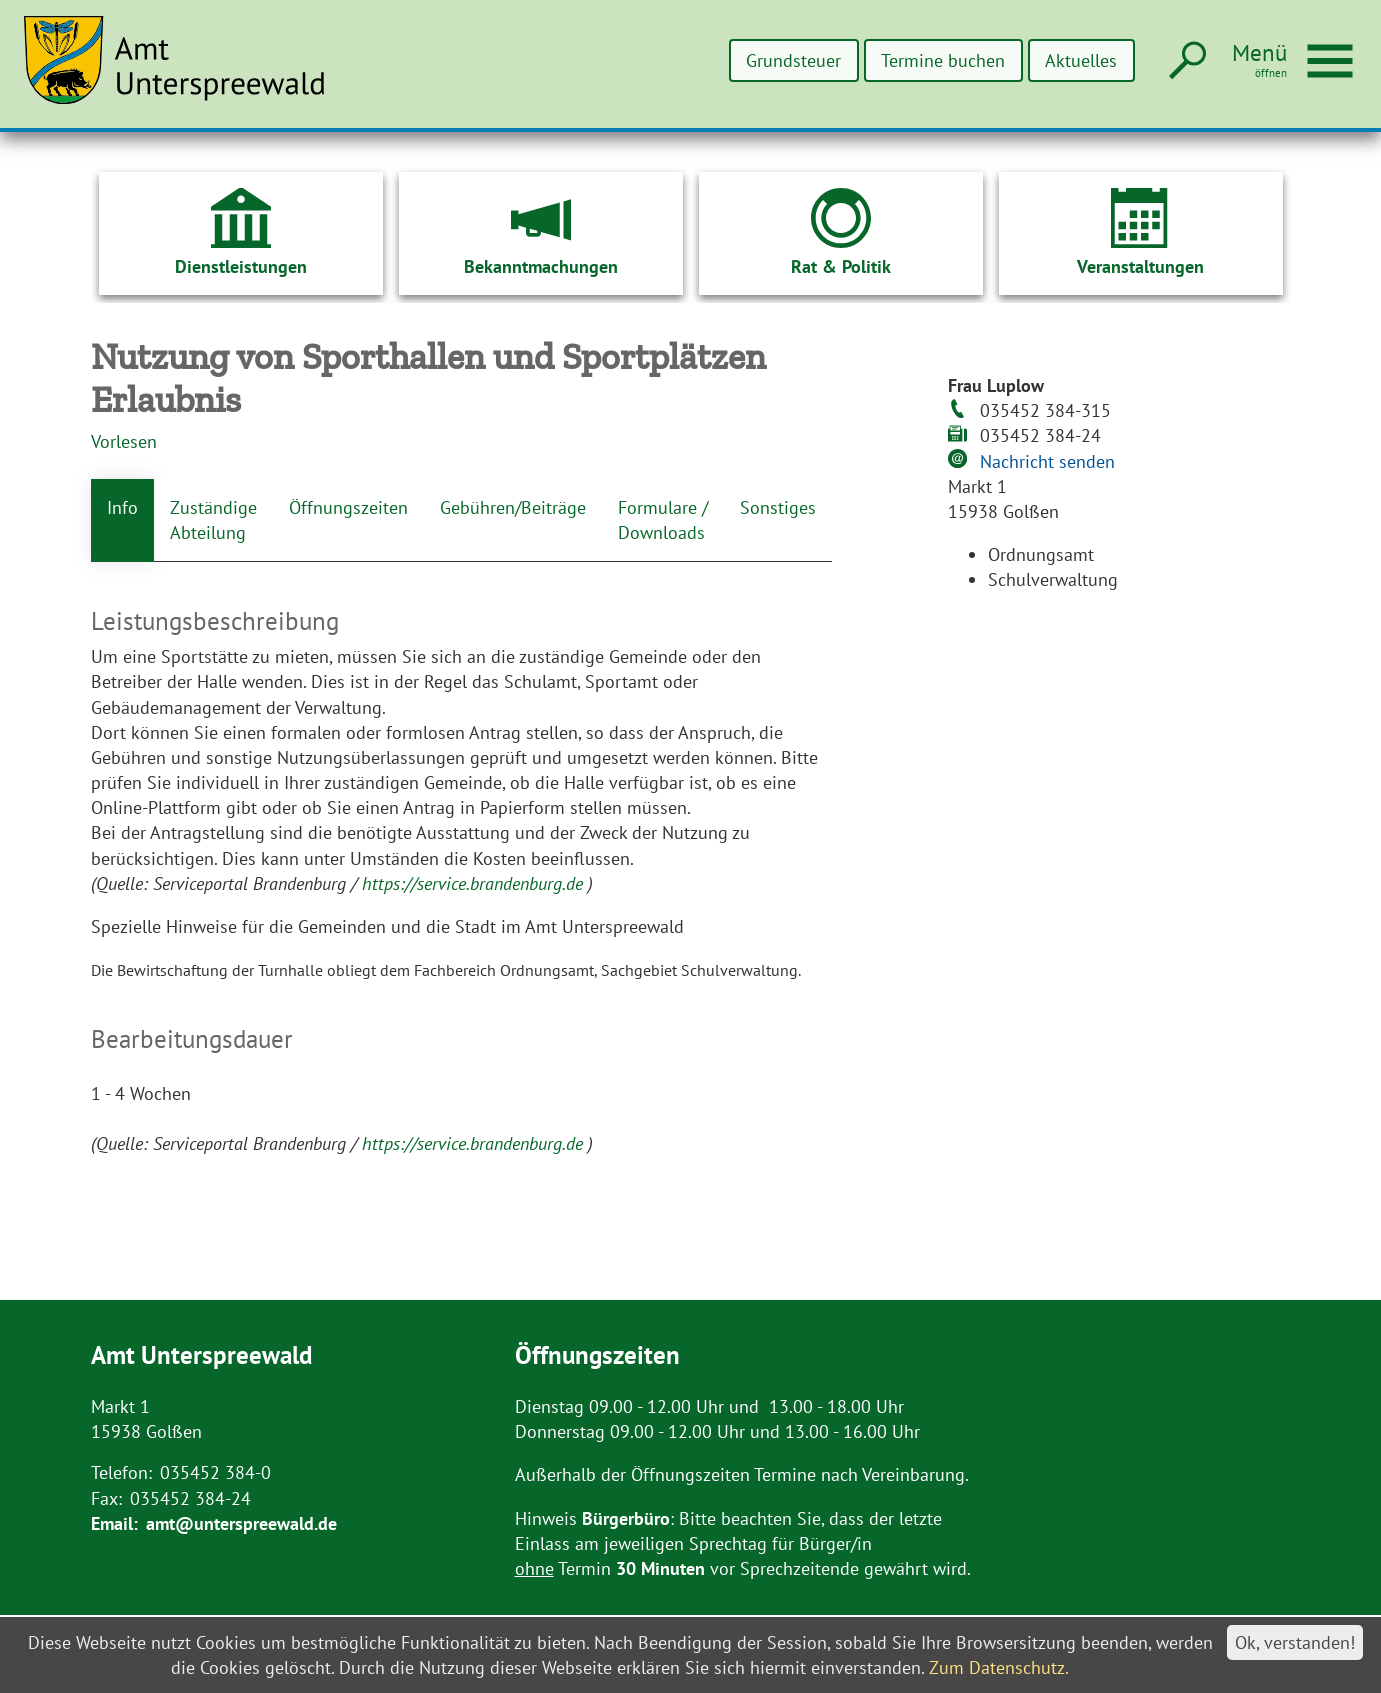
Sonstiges (778, 507)
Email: (114, 1523)
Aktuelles (1081, 60)
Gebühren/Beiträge (513, 507)
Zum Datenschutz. (999, 1667)
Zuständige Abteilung (213, 520)
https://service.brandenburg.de (475, 883)
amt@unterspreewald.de (241, 1523)
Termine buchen (943, 60)
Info (122, 507)
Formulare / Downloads (663, 520)
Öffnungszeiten (348, 507)
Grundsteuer (793, 60)
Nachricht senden (1047, 461)
